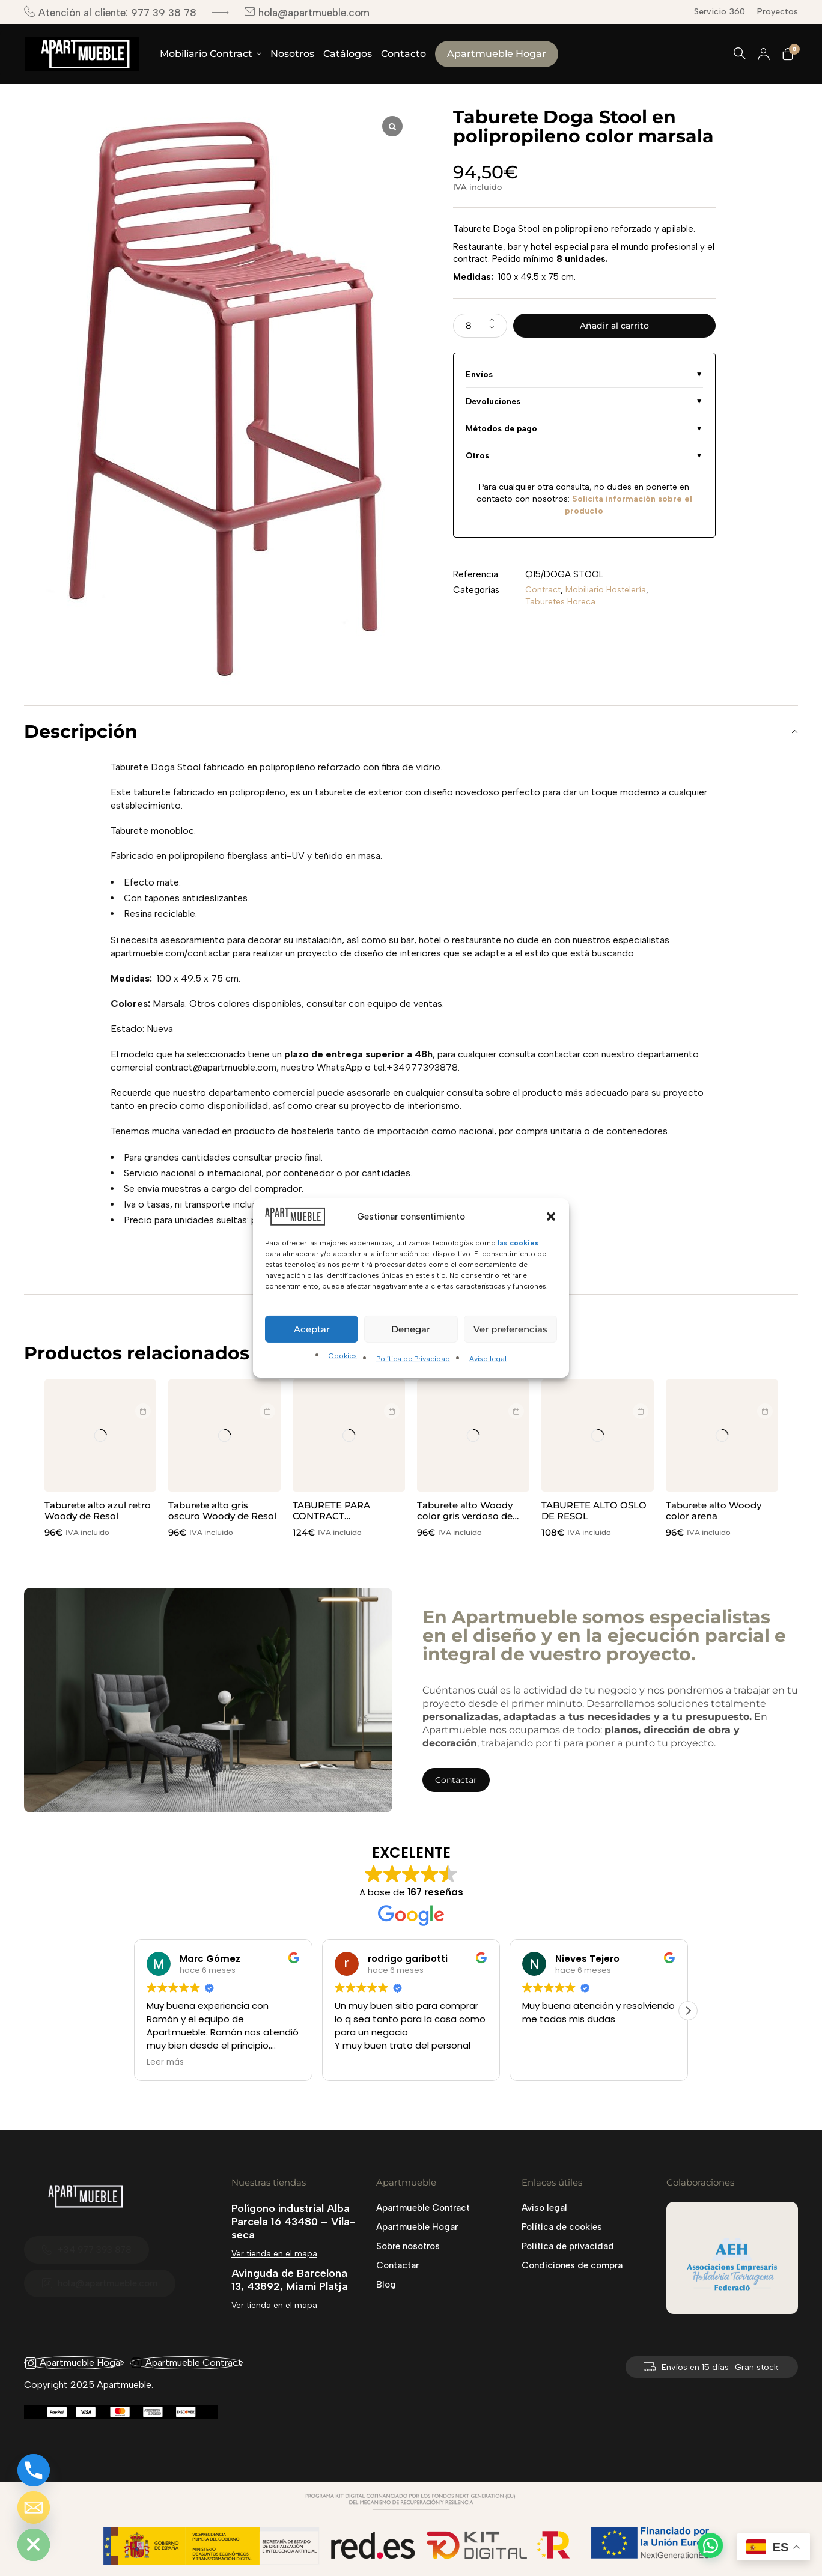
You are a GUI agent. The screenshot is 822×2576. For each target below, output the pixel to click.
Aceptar (312, 1329)
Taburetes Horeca (562, 605)
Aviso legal (488, 1359)
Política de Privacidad (413, 1359)
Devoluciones (493, 405)
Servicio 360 (719, 12)
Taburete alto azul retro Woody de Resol (97, 1510)
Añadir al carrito (614, 327)
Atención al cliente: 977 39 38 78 (110, 12)
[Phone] (33, 2470)
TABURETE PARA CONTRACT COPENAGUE (331, 1516)
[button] (551, 1217)
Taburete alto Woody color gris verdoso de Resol (465, 1516)
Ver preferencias (510, 1329)
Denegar (410, 1329)
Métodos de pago (501, 432)
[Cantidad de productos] (480, 327)
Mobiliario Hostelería (609, 593)
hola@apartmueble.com (307, 12)
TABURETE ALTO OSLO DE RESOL (594, 1510)
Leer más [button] (165, 2062)
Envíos (479, 378)
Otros (477, 459)
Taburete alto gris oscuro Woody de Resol (222, 1510)
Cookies (343, 1356)
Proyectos (777, 12)
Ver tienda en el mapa (274, 2254)
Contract (543, 593)
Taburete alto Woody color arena (713, 1510)
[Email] (33, 2507)
